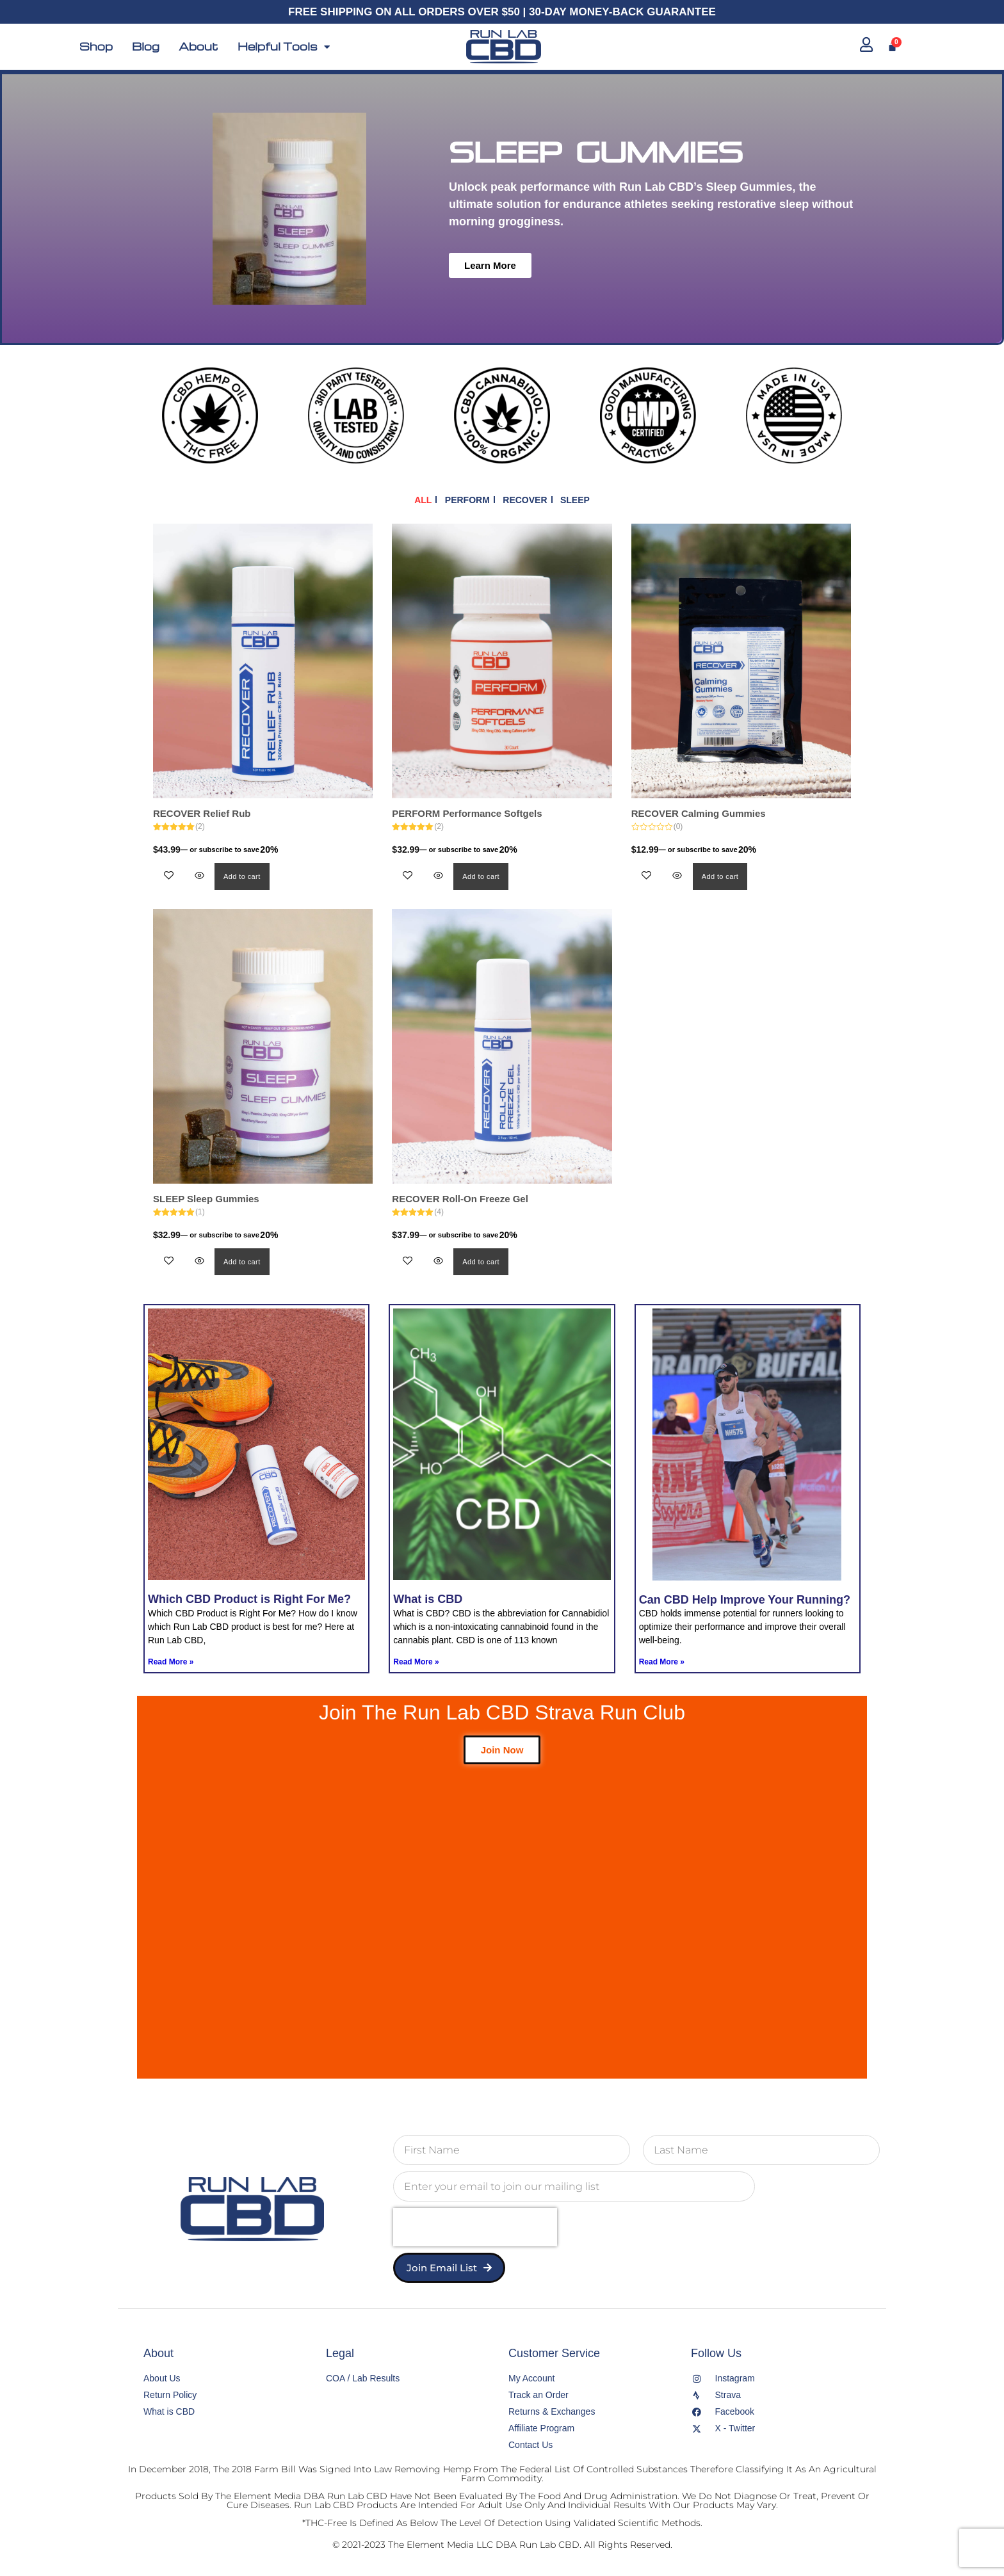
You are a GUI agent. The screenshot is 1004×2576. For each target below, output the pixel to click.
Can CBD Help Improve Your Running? (744, 1599)
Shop (96, 46)
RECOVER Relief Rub (202, 813)
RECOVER (525, 500)
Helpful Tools (284, 46)
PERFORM (467, 500)
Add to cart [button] (242, 876)
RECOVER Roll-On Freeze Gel (460, 1198)
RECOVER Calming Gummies (698, 813)
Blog (145, 46)
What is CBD (427, 1599)
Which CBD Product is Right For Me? (249, 1599)
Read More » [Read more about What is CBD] (416, 1661)
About (198, 46)
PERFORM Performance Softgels (467, 813)
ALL (423, 500)
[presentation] (475, 2227)
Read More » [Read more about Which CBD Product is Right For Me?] (170, 1661)
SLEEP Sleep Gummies (206, 1198)
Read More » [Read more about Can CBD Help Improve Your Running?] (661, 1661)
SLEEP (575, 500)
